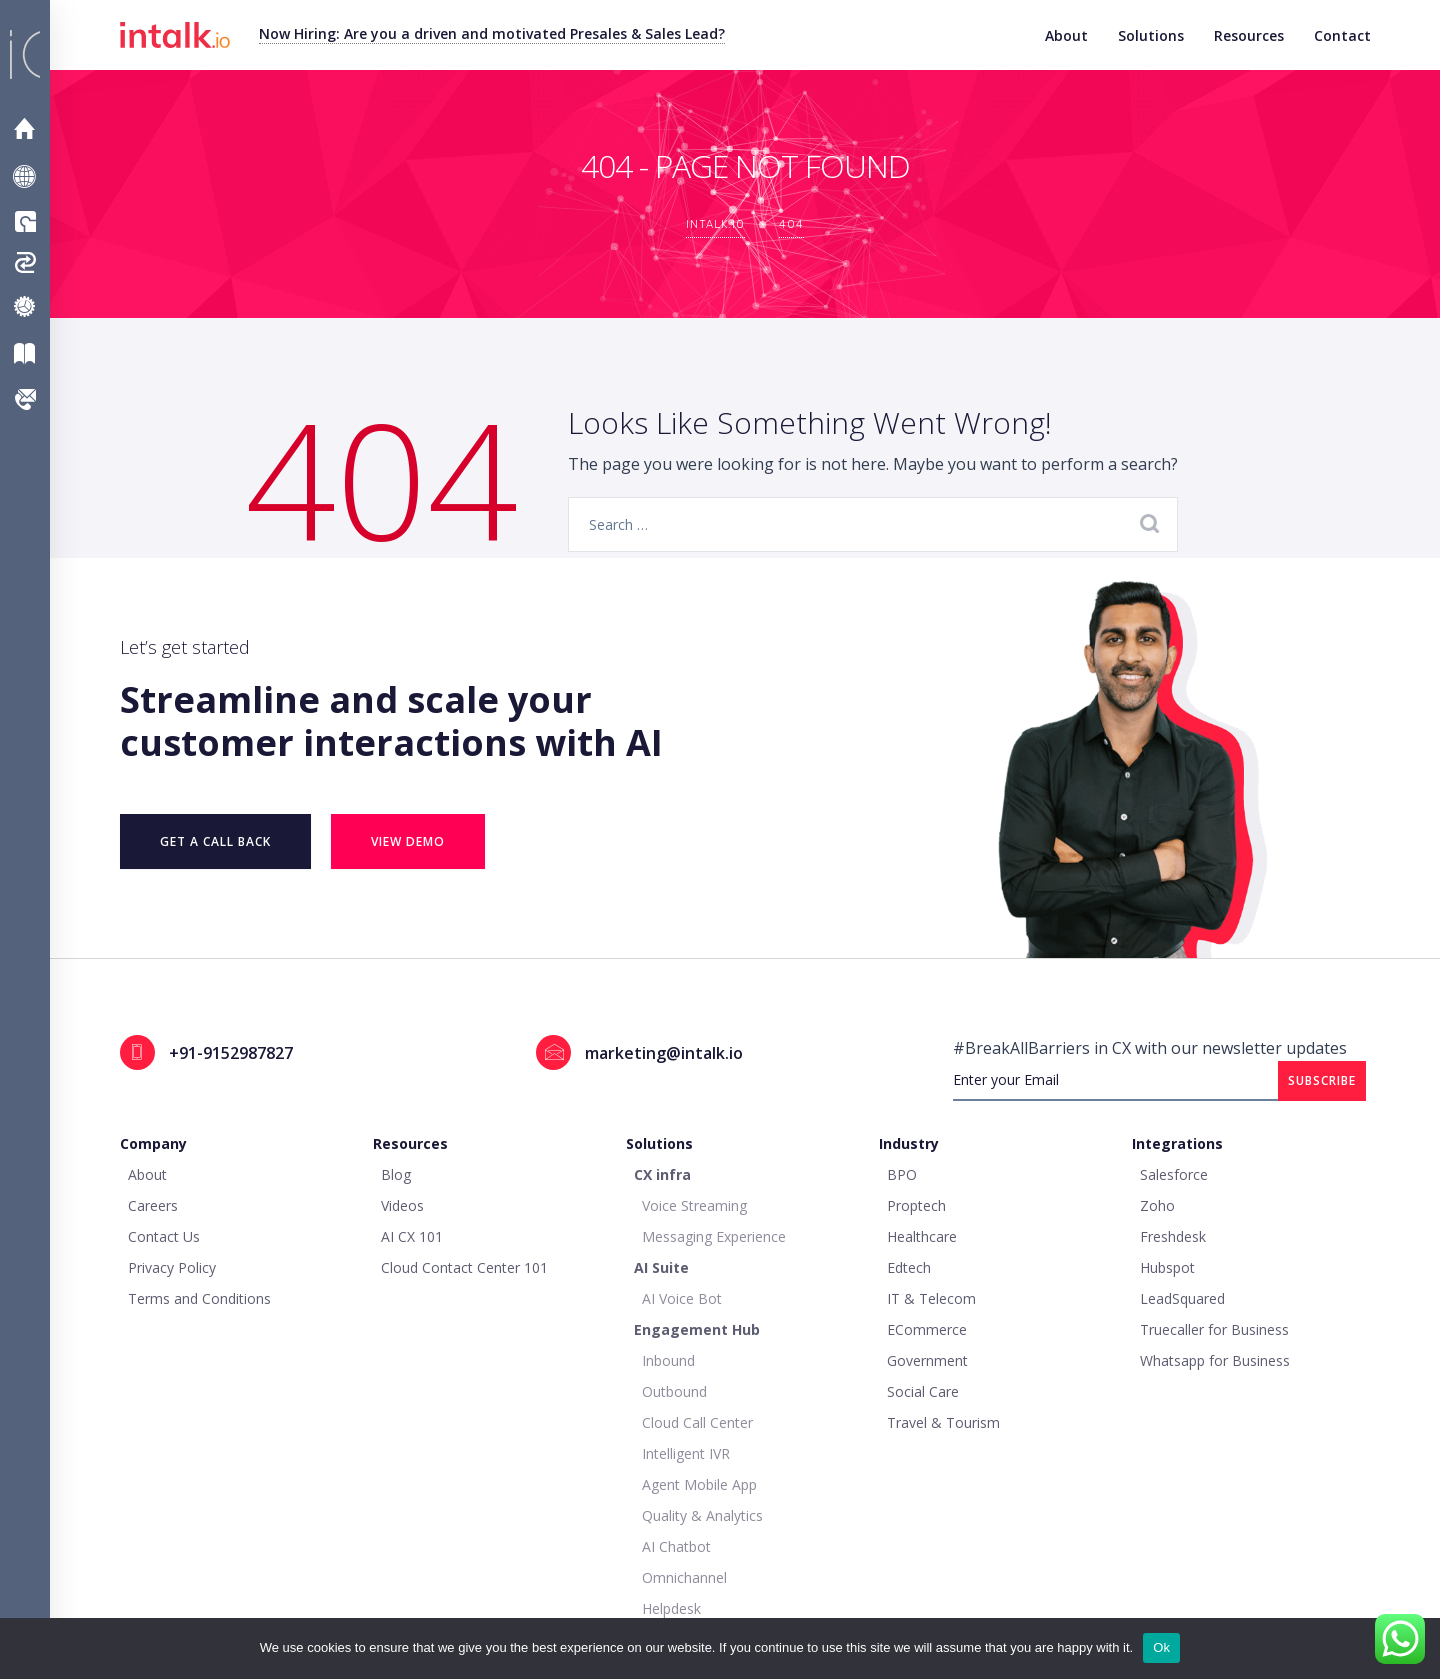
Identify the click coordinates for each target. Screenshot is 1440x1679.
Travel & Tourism (943, 1422)
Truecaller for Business (1214, 1329)
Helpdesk (671, 1608)
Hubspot (1167, 1267)
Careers (153, 1205)
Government (927, 1360)
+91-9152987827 (231, 1053)
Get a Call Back (215, 841)
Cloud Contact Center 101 (464, 1267)
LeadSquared (1182, 1298)
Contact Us (32, 399)
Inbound (668, 1360)
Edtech (909, 1267)
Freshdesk (1173, 1236)
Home (30, 129)
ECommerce (927, 1329)
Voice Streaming (694, 1205)
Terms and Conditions (199, 1298)
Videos (402, 1205)
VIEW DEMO (408, 841)
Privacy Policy (172, 1267)
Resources (1249, 35)
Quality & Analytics (702, 1515)
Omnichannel (684, 1577)
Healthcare (922, 1236)
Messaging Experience (714, 1236)
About (1066, 35)
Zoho (1157, 1205)
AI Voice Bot (682, 1298)
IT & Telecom (931, 1298)
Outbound (674, 1391)
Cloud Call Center (697, 1422)
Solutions (1151, 35)
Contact (1342, 35)
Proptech (916, 1205)
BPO (902, 1174)
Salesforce (1174, 1174)
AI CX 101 (412, 1236)
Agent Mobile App (699, 1484)
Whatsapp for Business (1215, 1360)
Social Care (923, 1391)
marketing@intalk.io (664, 1053)
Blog (396, 1174)
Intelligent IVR (686, 1453)
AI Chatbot (676, 1546)
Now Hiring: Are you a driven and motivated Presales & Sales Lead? (492, 33)
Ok (1161, 1647)
